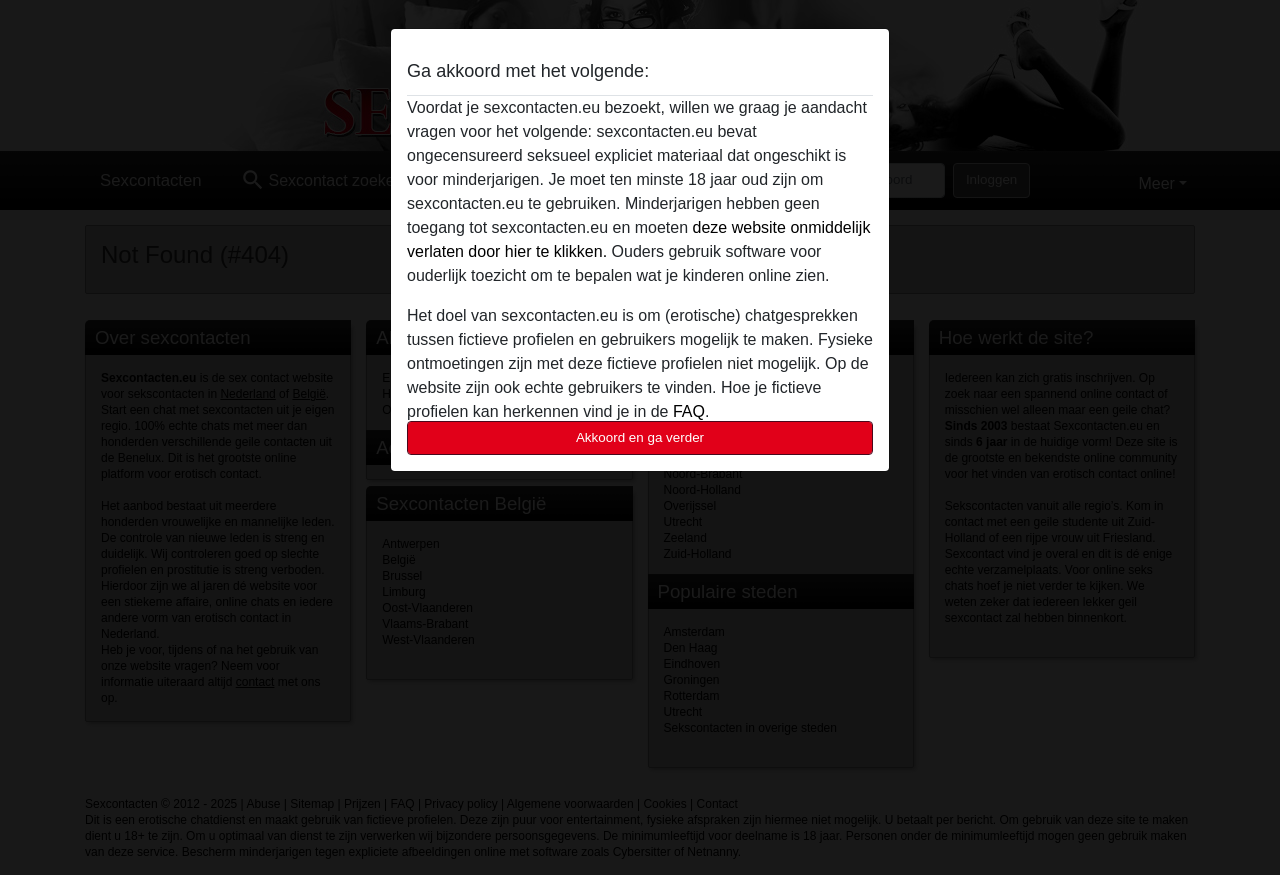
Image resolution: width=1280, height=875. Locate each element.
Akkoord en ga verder (640, 437)
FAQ (689, 411)
